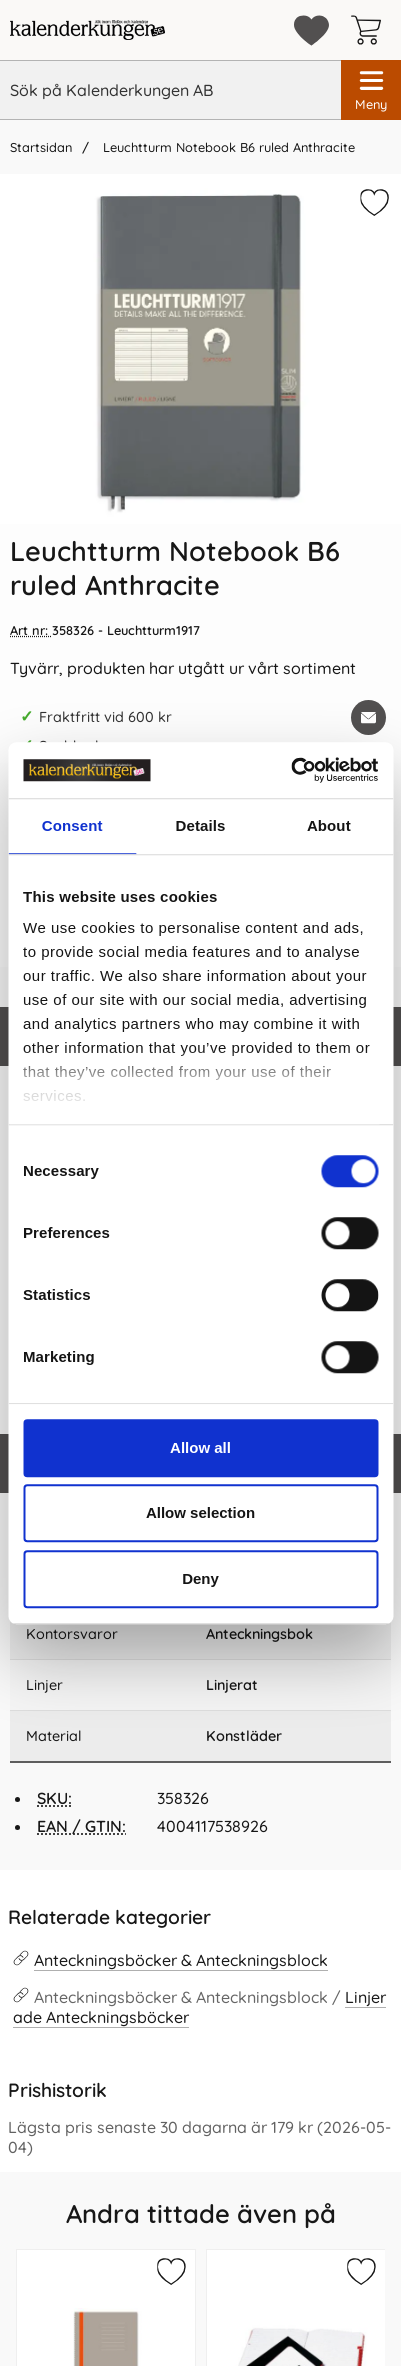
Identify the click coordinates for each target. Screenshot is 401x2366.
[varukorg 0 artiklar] (371, 30)
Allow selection (200, 1512)
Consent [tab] (72, 825)
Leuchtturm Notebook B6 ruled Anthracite (227, 147)
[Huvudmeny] (371, 90)
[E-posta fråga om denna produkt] (368, 717)
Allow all (200, 1447)
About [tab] (329, 825)
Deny (200, 1578)
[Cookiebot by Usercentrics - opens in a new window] (290, 770)
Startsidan (41, 147)
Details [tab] (201, 825)
